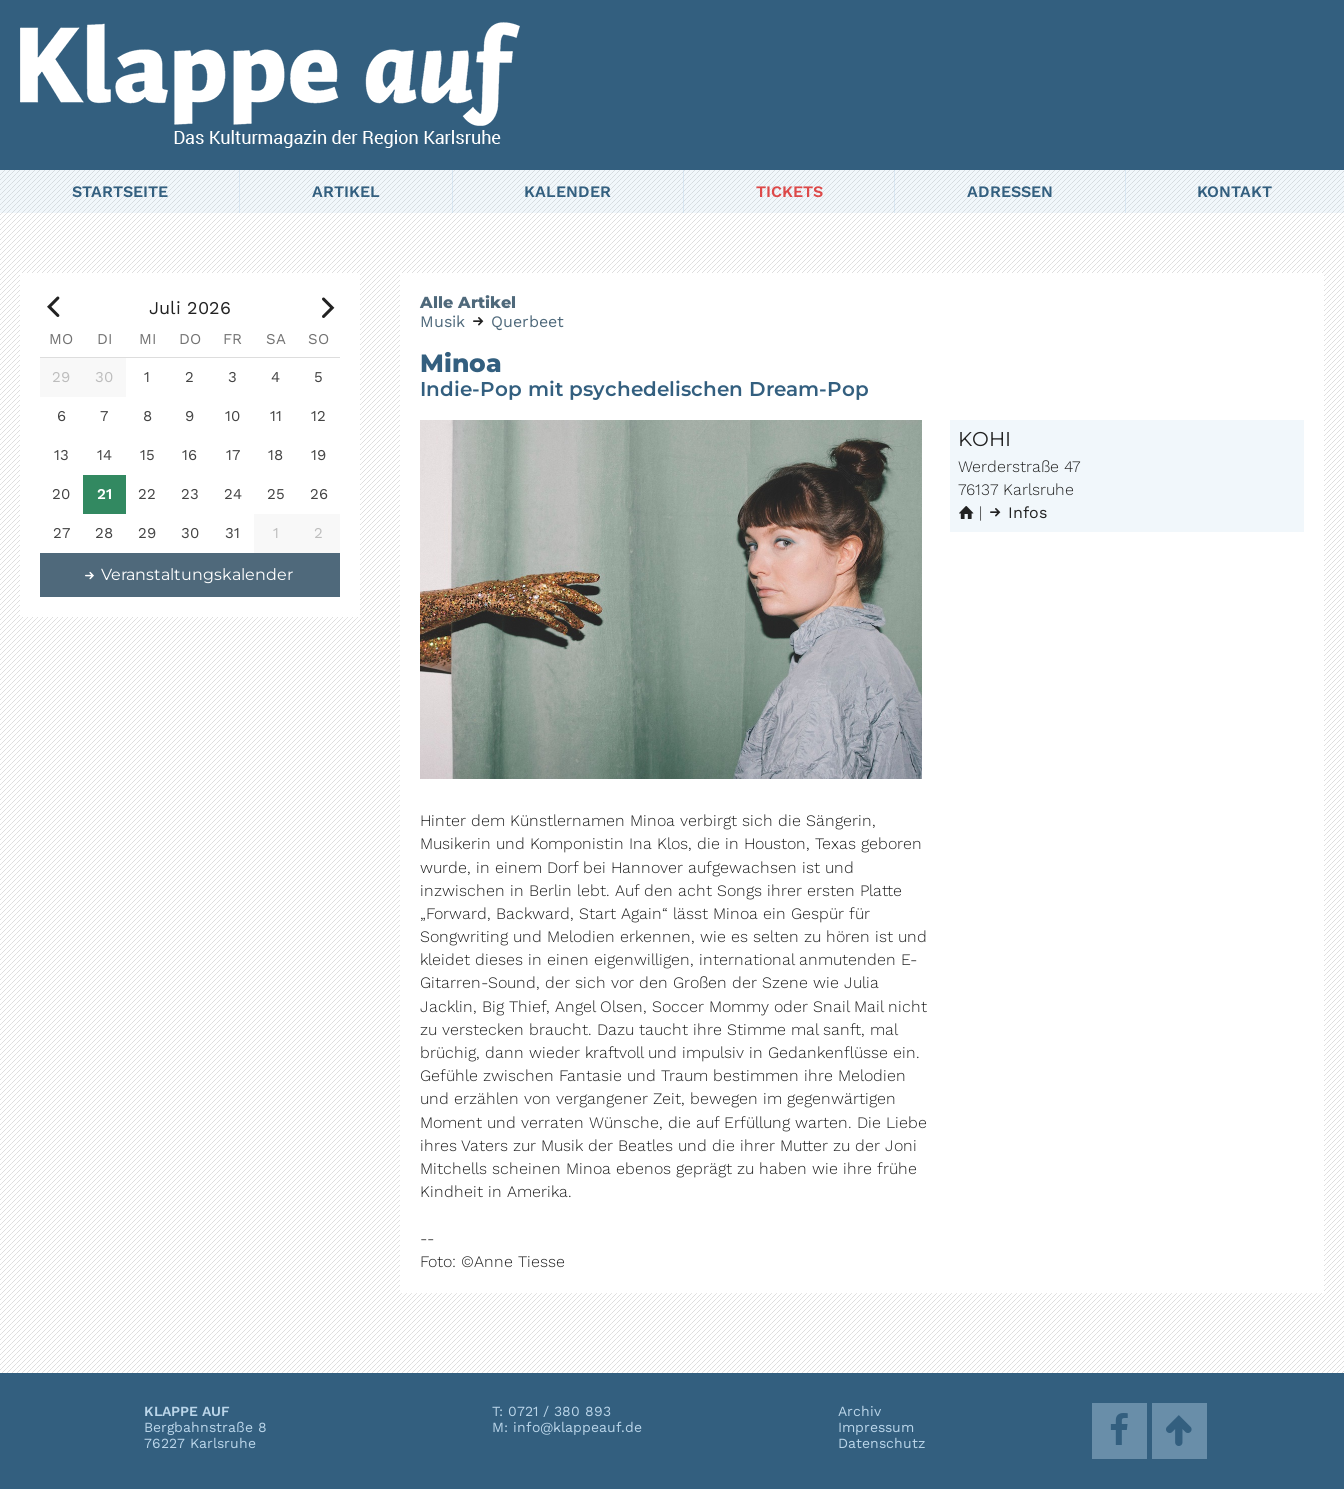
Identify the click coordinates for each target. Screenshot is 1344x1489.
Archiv (859, 1411)
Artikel (346, 191)
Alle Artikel (468, 302)
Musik (442, 321)
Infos (1017, 512)
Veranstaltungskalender (188, 574)
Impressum (876, 1427)
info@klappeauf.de (577, 1427)
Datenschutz (881, 1443)
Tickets (789, 191)
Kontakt (1234, 191)
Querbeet (527, 321)
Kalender (567, 191)
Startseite (120, 191)
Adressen (1010, 191)
